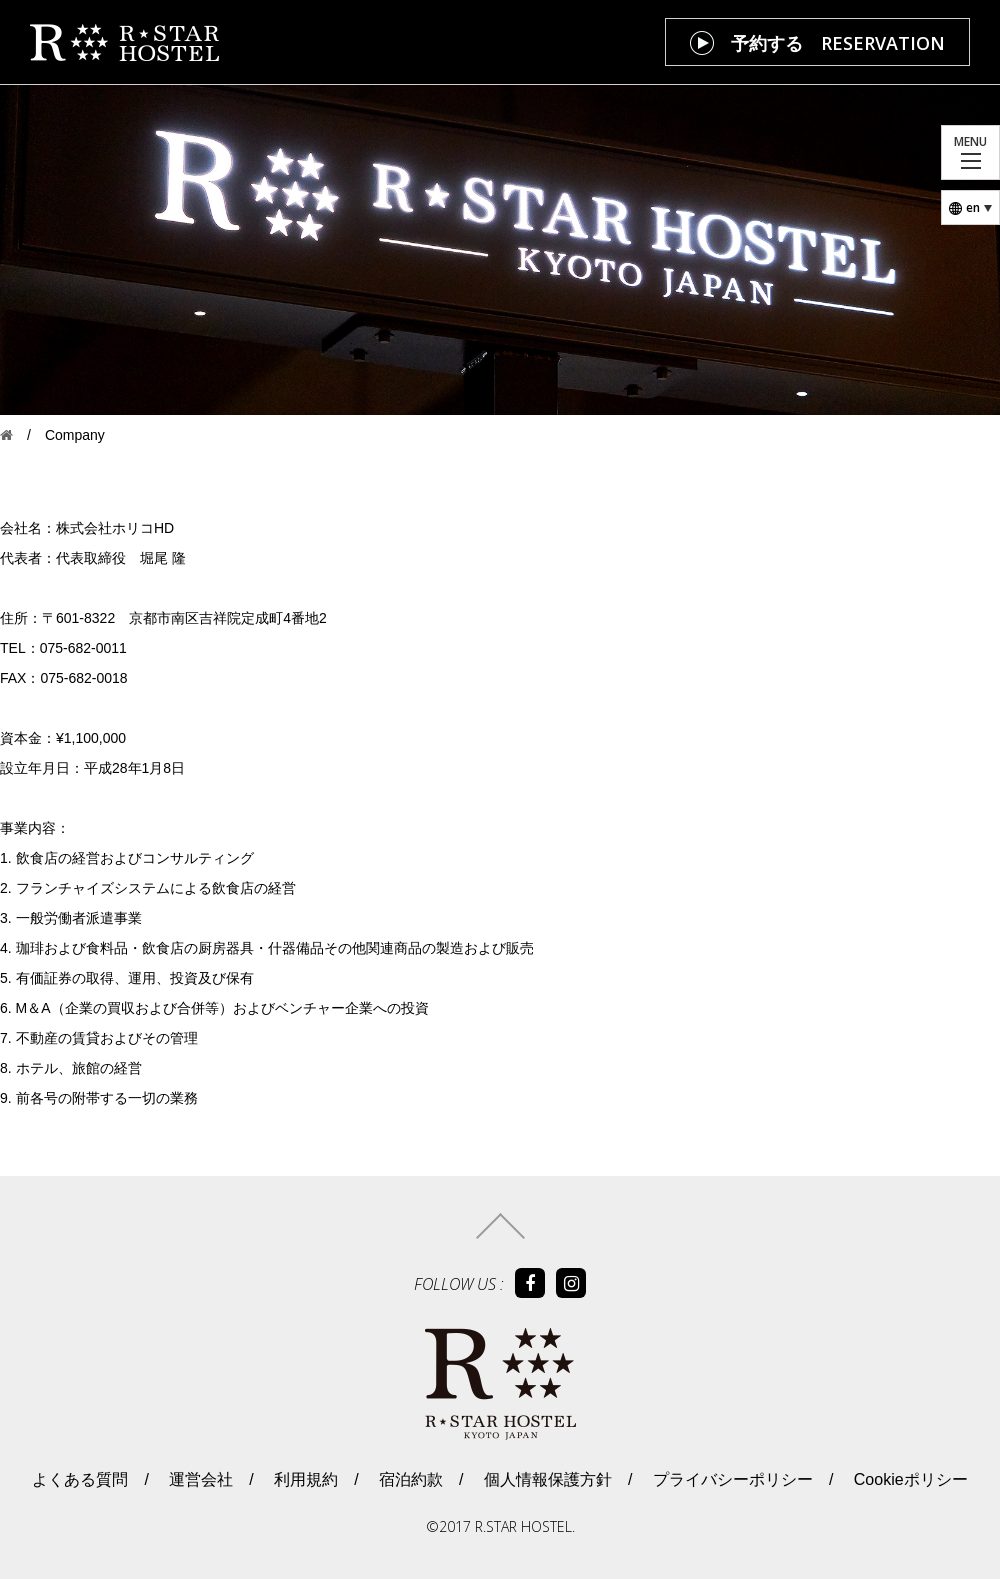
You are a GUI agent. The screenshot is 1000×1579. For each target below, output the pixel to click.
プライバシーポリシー (730, 1479)
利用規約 (304, 1479)
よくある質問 (80, 1479)
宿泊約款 (409, 1479)
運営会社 (199, 1479)
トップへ (500, 1226)
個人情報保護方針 (546, 1479)
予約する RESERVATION (838, 43)
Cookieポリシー (908, 1479)
